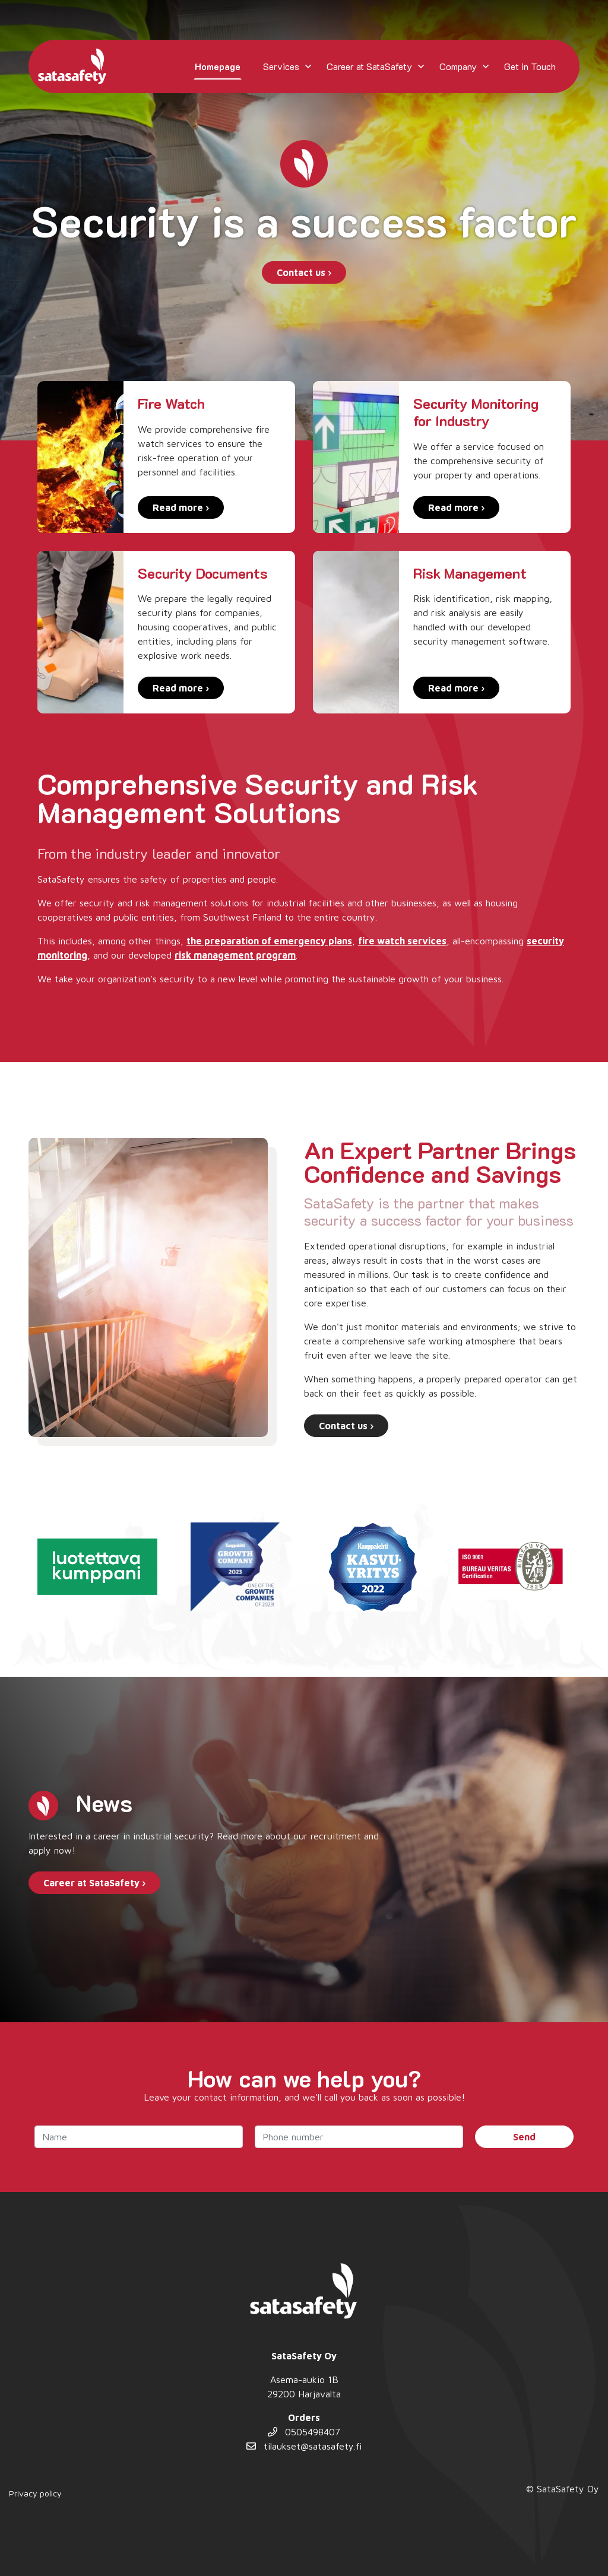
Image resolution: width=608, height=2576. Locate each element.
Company (458, 66)
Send (524, 2136)
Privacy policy (35, 2493)
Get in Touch (530, 66)
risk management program (235, 955)
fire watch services (402, 940)
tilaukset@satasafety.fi (304, 2446)
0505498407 (304, 2431)
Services (281, 66)
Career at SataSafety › (94, 1882)
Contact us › (304, 272)
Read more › (181, 507)
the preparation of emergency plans (269, 940)
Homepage (217, 66)
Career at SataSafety (369, 66)
